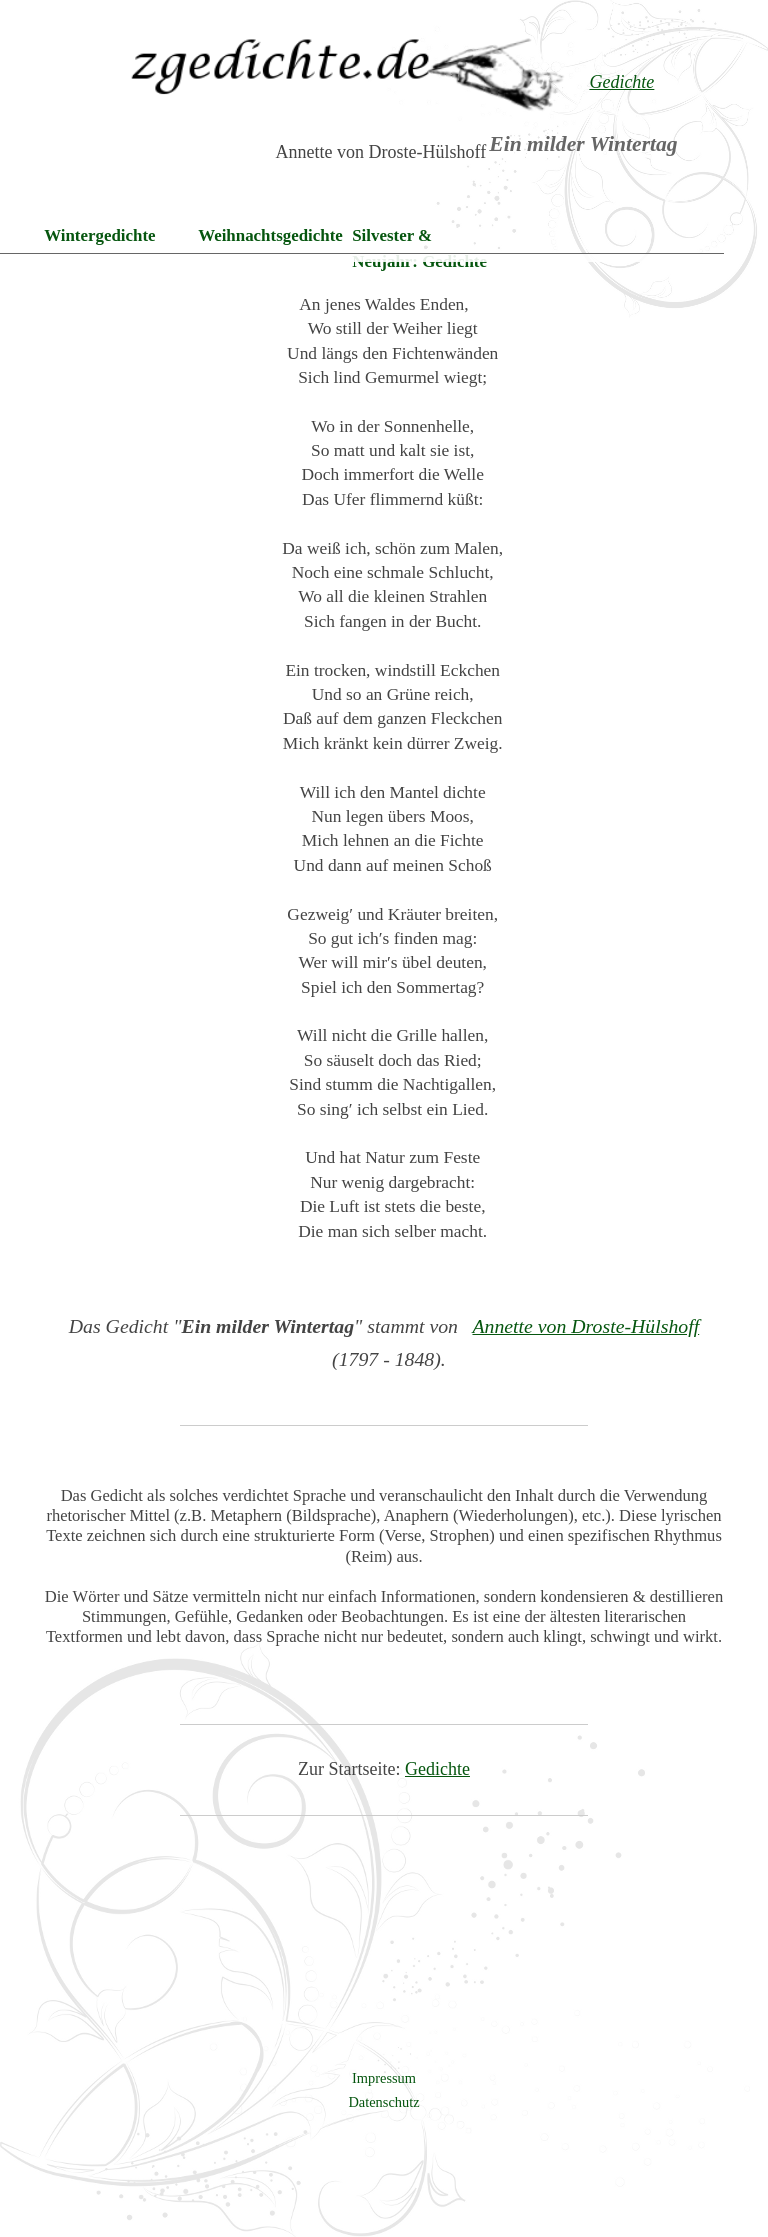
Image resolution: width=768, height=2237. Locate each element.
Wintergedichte (99, 235)
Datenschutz (383, 2102)
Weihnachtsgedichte (270, 235)
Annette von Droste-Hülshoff (585, 1326)
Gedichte (437, 1769)
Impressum (384, 2078)
